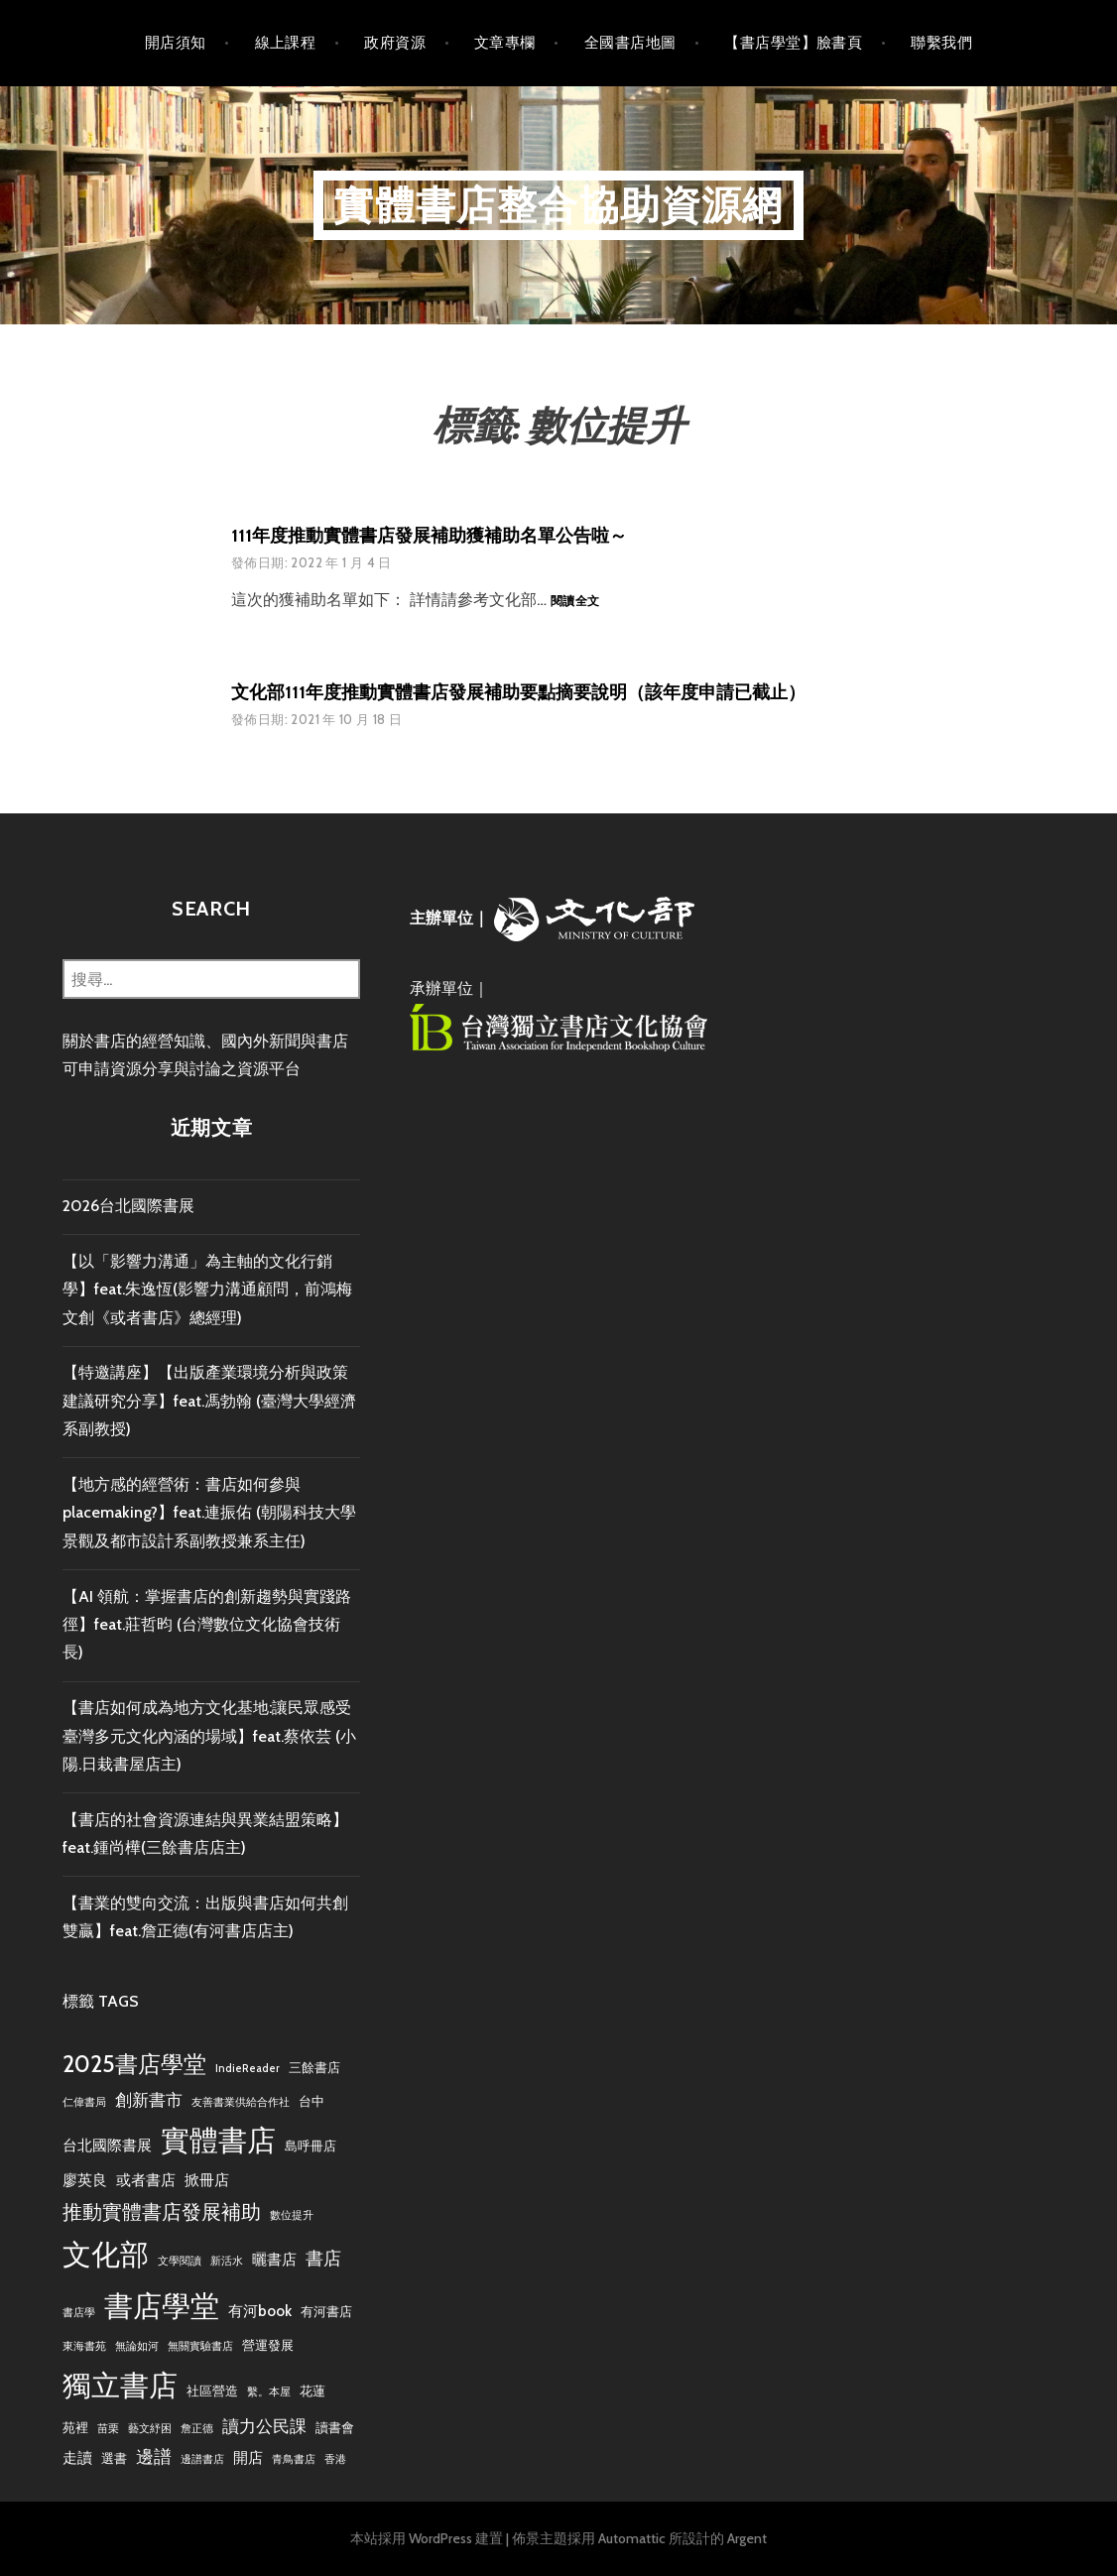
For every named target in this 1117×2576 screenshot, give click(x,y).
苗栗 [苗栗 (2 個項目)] (108, 2428)
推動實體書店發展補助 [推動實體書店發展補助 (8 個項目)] (161, 2211)
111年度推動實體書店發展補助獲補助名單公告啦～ (429, 536)
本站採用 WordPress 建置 (426, 2538)
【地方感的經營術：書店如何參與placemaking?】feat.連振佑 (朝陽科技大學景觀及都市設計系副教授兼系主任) (209, 1512)
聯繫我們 (941, 43)
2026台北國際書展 (128, 1205)
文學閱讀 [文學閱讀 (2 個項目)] (179, 2261)
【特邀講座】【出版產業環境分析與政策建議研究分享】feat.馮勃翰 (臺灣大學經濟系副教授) (209, 1400)
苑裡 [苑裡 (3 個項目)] (75, 2427)
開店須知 (175, 43)
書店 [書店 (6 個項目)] (323, 2258)
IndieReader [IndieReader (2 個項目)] (247, 2068)
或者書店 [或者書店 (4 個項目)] (146, 2179)
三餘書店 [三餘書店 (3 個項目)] (314, 2067)
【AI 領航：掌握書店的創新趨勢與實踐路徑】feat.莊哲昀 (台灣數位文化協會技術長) (206, 1624)
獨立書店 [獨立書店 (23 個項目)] (120, 2385)
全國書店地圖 (630, 43)
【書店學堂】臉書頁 (793, 43)
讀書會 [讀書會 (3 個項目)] (334, 2427)
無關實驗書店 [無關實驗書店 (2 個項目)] (200, 2346)
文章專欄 (505, 43)
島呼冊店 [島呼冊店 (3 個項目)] (310, 2145)
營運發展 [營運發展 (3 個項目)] (268, 2345)
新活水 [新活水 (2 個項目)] (226, 2261)
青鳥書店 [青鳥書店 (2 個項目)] (293, 2459)
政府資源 (395, 43)
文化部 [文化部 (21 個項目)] (105, 2254)
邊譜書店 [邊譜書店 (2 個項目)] (202, 2459)
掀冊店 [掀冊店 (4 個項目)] (207, 2179)
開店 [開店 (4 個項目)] (248, 2457)
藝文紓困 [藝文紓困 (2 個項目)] (150, 2428)
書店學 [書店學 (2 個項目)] (78, 2312)
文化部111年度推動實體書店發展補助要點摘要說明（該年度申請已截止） (518, 692)
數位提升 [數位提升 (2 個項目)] (291, 2215)
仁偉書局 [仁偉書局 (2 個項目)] (84, 2102)
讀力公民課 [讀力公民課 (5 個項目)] (264, 2426)
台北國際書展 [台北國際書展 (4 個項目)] (107, 2145)
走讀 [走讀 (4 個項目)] (77, 2457)
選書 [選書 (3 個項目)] (114, 2458)
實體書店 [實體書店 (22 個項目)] (218, 2140)
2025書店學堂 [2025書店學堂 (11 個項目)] (134, 2064)
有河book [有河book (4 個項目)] (260, 2310)
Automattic (632, 2538)
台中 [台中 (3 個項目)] (311, 2101)
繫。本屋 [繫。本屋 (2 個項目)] (269, 2392)
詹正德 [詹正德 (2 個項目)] (197, 2428)
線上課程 (285, 43)
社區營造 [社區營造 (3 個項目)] (212, 2390)
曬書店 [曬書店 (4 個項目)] (274, 2259)
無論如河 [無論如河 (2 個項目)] (137, 2346)
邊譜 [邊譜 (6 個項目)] (154, 2456)
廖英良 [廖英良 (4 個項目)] (84, 2179)
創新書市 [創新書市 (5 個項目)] (149, 2100)
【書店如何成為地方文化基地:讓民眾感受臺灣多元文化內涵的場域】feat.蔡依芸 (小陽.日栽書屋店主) (209, 1736)
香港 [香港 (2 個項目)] (335, 2459)
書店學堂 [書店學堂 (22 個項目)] (161, 2305)
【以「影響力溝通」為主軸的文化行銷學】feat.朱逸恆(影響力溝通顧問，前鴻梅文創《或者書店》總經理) (207, 1289)
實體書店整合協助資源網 (558, 205)
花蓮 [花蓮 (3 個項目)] (312, 2390)
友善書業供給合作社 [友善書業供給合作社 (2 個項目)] (240, 2102)
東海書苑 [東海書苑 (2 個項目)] (84, 2346)
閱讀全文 (575, 601)
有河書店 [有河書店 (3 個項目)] (326, 2311)
